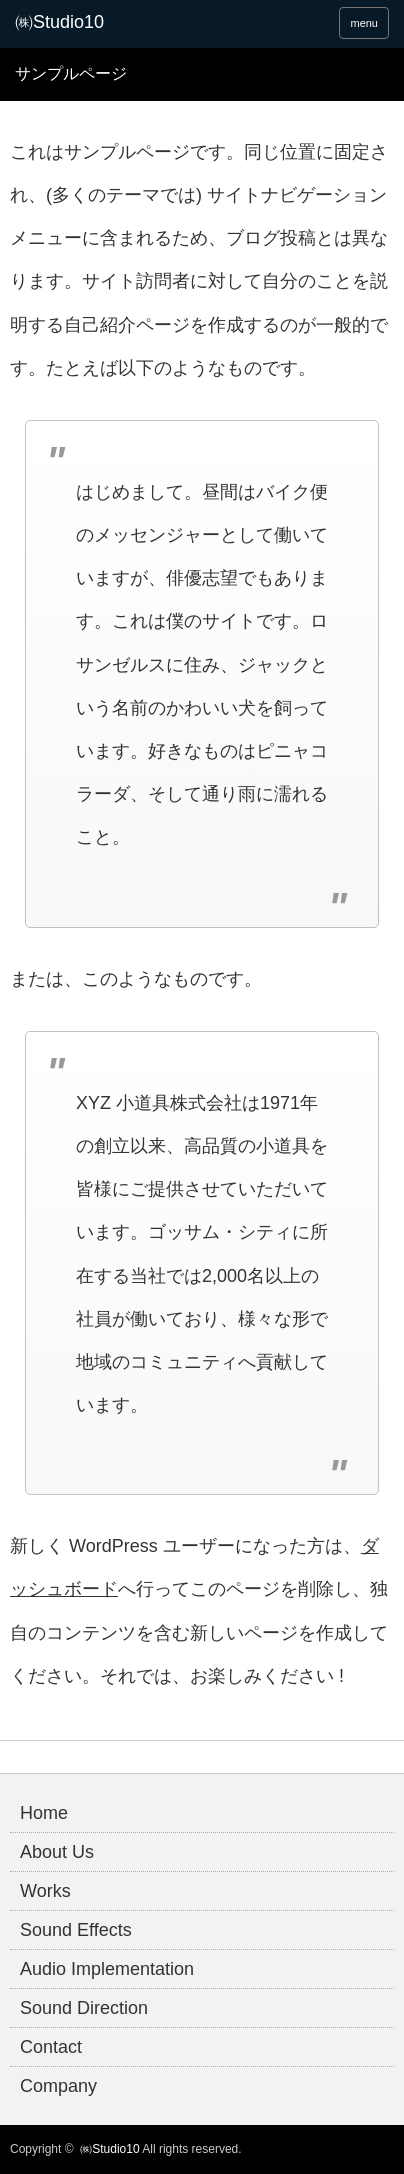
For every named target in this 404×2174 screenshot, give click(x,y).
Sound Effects (76, 1930)
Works (45, 1891)
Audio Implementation (107, 1969)
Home (44, 1813)
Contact (51, 2047)
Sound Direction (84, 2008)
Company (58, 2086)
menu (364, 23)
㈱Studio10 (109, 2149)
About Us (57, 1852)
